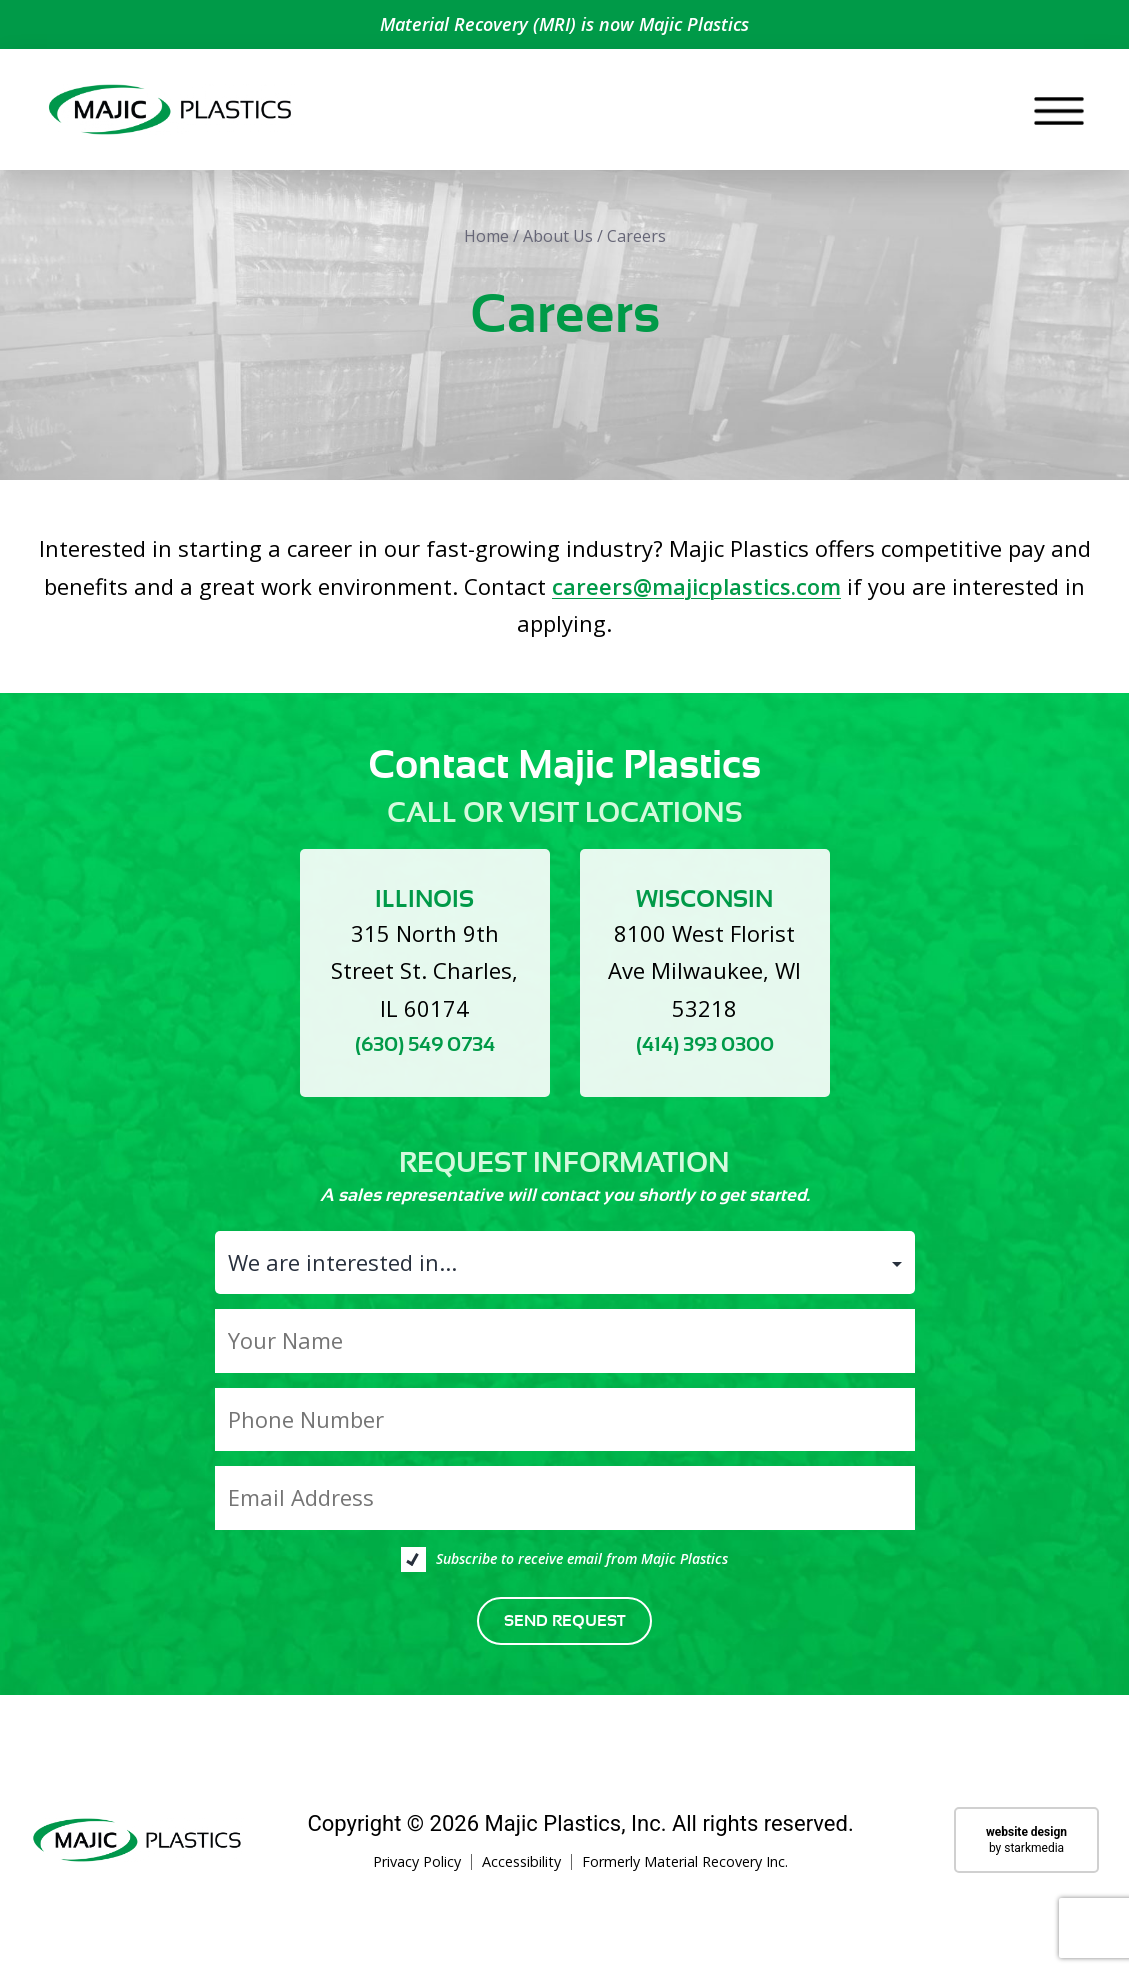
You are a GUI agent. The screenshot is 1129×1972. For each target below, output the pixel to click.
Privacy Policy (417, 1879)
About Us (558, 254)
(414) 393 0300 (705, 1062)
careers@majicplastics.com (696, 603)
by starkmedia (1026, 1857)
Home (486, 254)
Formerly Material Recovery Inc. (685, 1879)
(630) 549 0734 (425, 1062)
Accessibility (521, 1879)
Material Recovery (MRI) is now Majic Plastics (564, 24)
